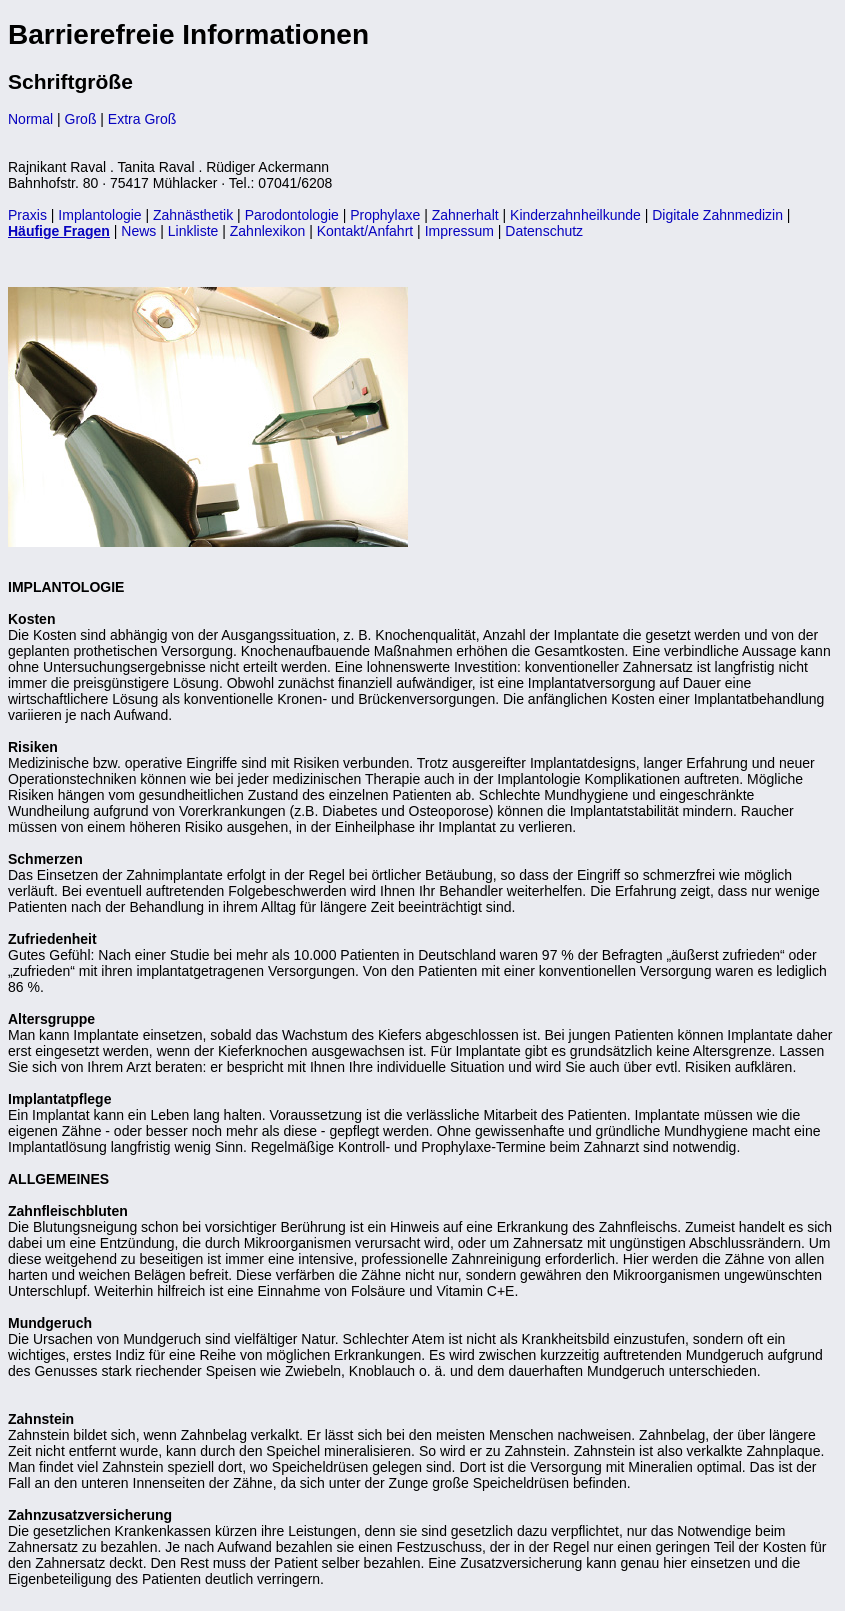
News (138, 231)
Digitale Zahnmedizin (717, 215)
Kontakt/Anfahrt (365, 231)
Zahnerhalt (465, 215)
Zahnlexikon (268, 231)
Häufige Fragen (59, 231)
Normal (30, 119)
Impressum (459, 231)
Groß (81, 119)
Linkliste (193, 231)
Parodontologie (292, 215)
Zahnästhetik (193, 215)
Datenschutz (544, 231)
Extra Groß (142, 119)
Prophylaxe (385, 215)
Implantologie (99, 215)
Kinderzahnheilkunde (575, 215)
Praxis (27, 215)
